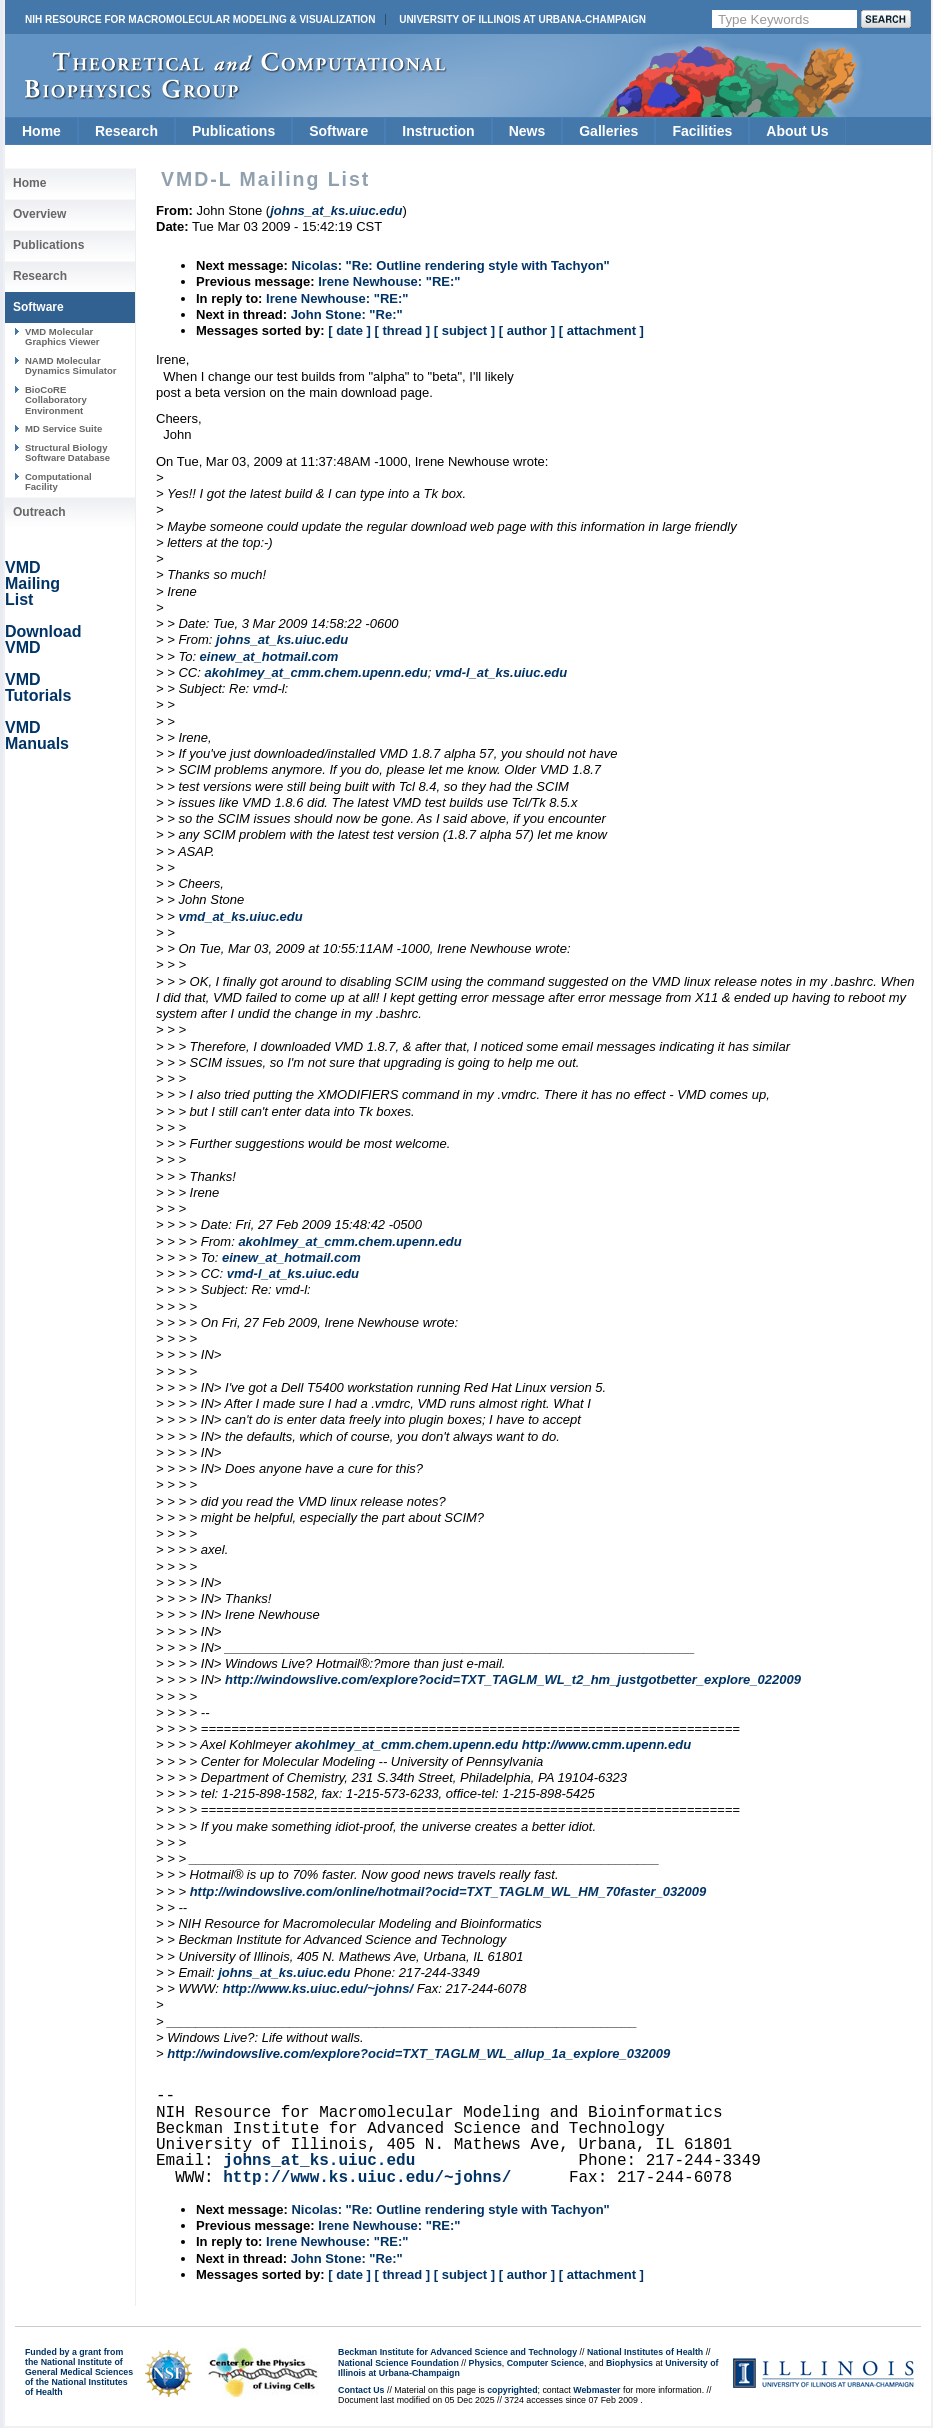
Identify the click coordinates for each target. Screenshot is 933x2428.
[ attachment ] (601, 330)
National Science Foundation (398, 2363)
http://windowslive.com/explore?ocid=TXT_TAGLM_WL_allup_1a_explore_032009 (418, 2053)
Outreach (39, 512)
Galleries (608, 131)
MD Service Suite (63, 428)
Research (126, 131)
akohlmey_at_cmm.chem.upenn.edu (315, 672)
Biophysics (629, 2363)
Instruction (438, 131)
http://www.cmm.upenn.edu (606, 1744)
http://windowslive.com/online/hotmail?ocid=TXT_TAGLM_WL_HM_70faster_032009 (448, 1891)
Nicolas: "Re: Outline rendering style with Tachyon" (450, 265)
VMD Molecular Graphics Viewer (62, 336)
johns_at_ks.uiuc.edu (282, 639)
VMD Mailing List (32, 583)
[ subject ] (464, 330)
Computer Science (545, 2363)
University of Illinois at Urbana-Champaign (522, 19)
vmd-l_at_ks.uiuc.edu (501, 672)
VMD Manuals (37, 735)
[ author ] (527, 330)
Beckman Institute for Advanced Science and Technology (457, 2352)
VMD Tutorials (38, 687)
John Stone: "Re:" (347, 314)
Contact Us (361, 2390)
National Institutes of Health (645, 2352)
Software (338, 131)
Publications (233, 131)
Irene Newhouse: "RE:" (389, 281)
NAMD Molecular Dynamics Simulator (71, 365)
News (527, 131)
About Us (797, 131)
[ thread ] (402, 330)
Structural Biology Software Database (67, 452)
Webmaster (596, 2390)
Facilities (702, 131)
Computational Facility (58, 481)
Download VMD (43, 639)
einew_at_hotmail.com (269, 656)
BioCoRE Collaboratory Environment (56, 400)
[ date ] (349, 330)
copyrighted (512, 2390)
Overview (39, 214)
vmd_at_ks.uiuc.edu (240, 916)
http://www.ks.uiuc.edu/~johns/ (317, 1988)
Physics (485, 2363)
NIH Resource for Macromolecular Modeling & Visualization (200, 19)
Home (41, 131)
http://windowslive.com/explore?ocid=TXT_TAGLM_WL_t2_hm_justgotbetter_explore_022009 (513, 1679)
